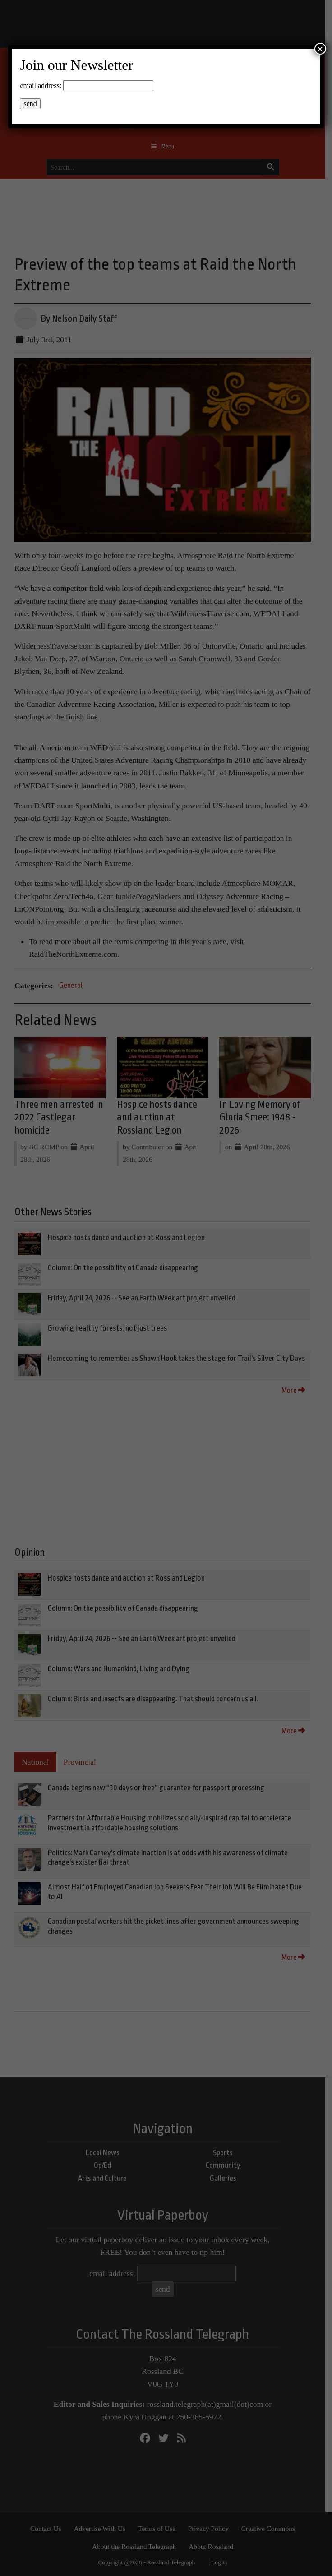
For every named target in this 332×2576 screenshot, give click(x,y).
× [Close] (320, 49)
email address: (40, 85)
